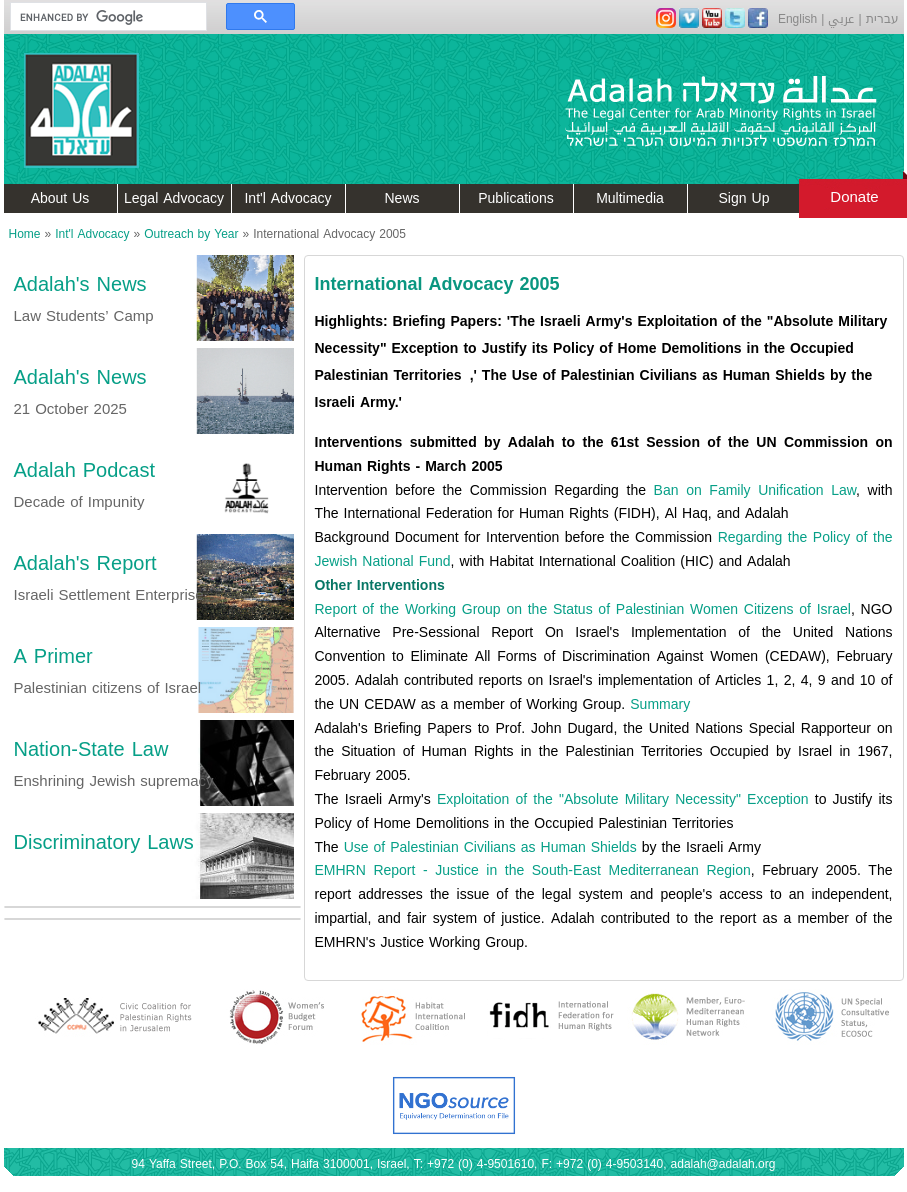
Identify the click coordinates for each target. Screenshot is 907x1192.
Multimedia (630, 198)
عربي (841, 19)
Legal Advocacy (174, 198)
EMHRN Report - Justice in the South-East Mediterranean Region (533, 870)
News (401, 198)
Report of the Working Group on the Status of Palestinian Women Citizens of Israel (583, 609)
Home (25, 234)
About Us (60, 198)
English (797, 19)
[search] (99, 17)
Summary (660, 704)
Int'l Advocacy (287, 198)
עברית (882, 19)
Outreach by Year (191, 234)
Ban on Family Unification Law (755, 490)
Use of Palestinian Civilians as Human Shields (490, 847)
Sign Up (744, 198)
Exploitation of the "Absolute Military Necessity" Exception (623, 799)
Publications (516, 198)
